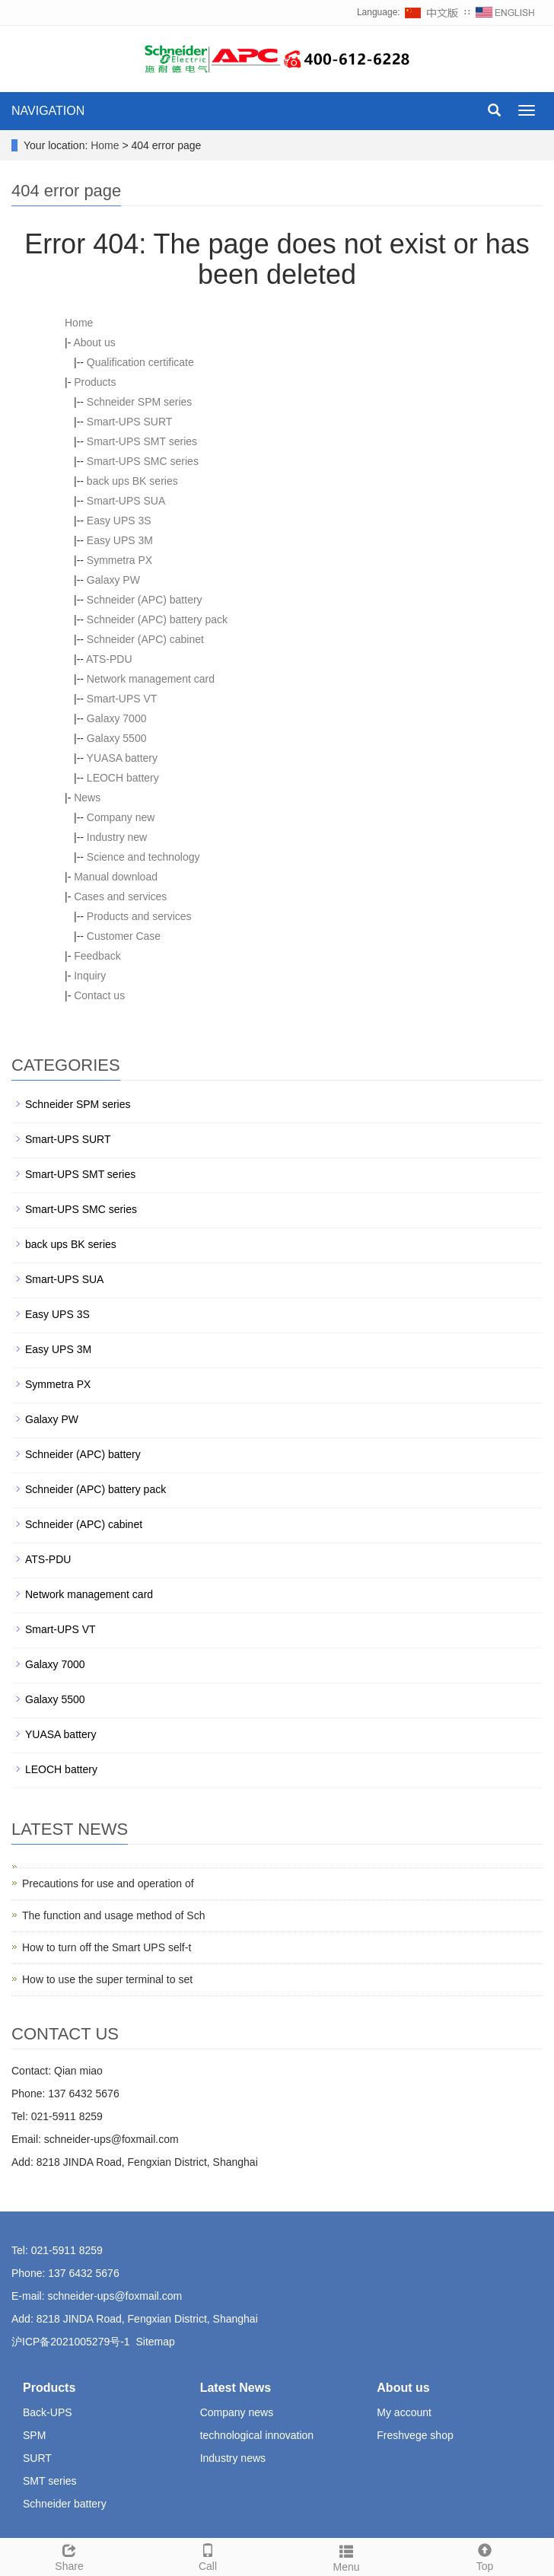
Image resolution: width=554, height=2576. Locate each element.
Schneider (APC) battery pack (157, 619)
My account (404, 2412)
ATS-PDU (109, 659)
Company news (237, 2412)
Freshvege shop (415, 2435)
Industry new (117, 837)
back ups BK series (132, 481)
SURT (37, 2458)
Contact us (99, 995)
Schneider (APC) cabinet (145, 639)
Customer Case (124, 936)
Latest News (235, 2387)
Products (95, 382)
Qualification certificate (140, 362)
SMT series (50, 2481)
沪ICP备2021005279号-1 (70, 2342)
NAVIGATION (47, 110)
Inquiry (90, 976)
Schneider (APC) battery (144, 600)
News (87, 797)
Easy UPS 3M (120, 540)
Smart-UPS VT (122, 699)
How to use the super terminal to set (107, 1979)
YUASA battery (122, 758)
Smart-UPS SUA (126, 501)
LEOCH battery (123, 778)
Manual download (116, 877)
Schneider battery (65, 2504)
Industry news (233, 2458)
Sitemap (154, 2342)
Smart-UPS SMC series (143, 461)
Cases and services (120, 896)
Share (69, 2555)
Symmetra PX (119, 560)
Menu (346, 2556)
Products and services (139, 916)
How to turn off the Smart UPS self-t (106, 1947)
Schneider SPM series (140, 402)
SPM (34, 2435)
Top (485, 2555)
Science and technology (143, 857)
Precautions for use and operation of (108, 1883)
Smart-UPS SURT (130, 422)
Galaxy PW (113, 580)
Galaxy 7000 (117, 718)
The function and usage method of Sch (113, 1915)
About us (94, 342)
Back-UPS (47, 2412)
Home (105, 145)
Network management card (151, 679)
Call (207, 2555)
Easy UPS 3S (119, 520)
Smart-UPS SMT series (142, 441)
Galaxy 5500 (117, 738)
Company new (121, 817)
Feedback (97, 956)
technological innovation (257, 2435)
